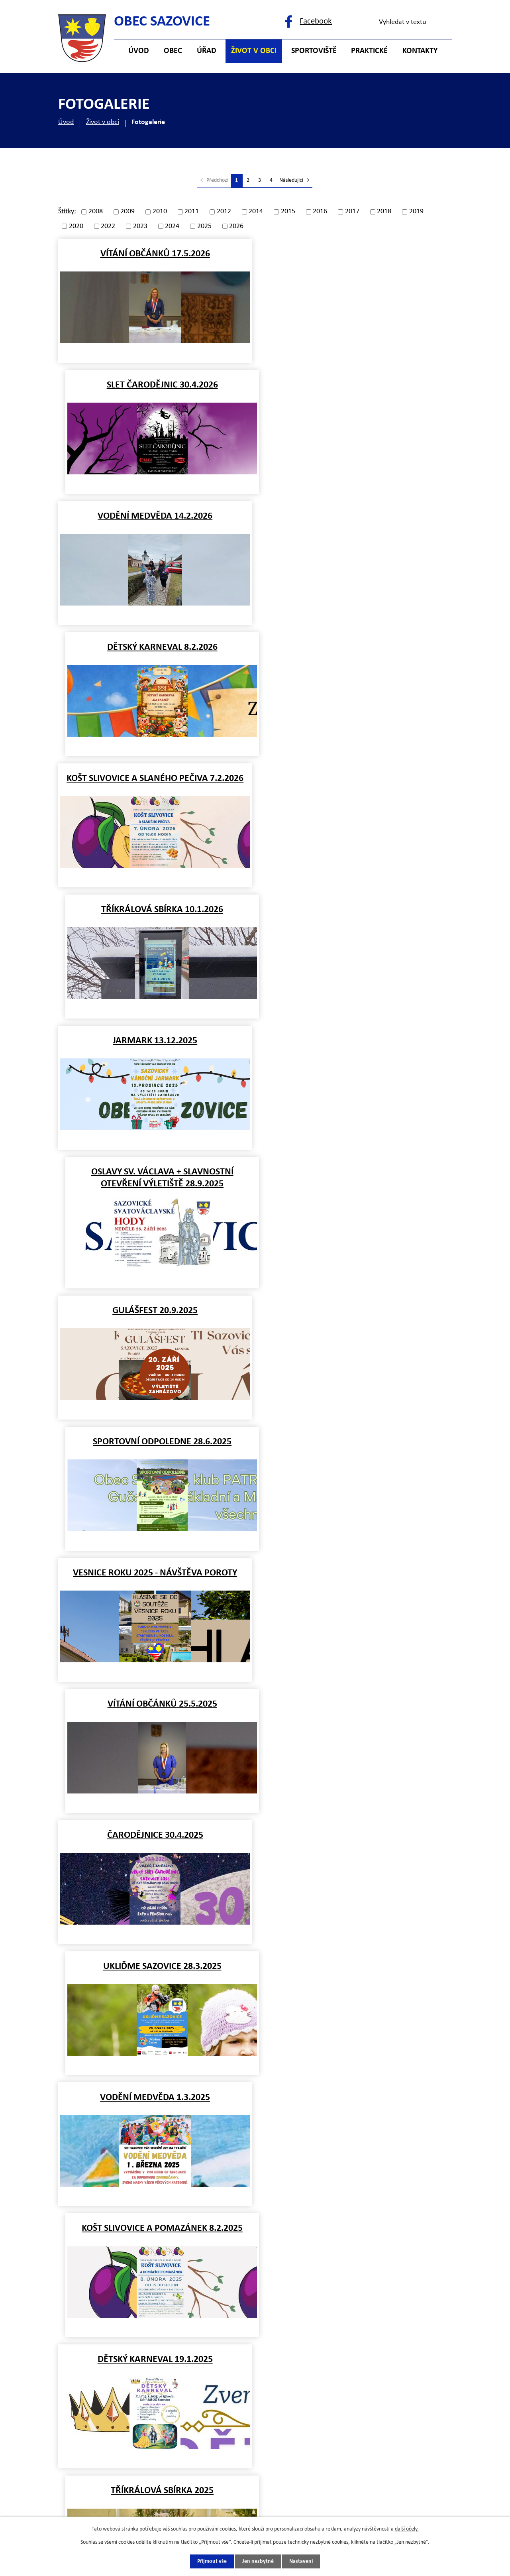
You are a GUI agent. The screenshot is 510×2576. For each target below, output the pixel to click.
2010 (160, 212)
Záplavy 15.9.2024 (355, 1712)
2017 (352, 212)
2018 (384, 212)
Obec (173, 51)
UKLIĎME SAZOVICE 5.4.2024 (355, 2105)
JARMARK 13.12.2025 (155, 647)
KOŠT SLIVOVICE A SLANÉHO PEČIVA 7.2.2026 (155, 516)
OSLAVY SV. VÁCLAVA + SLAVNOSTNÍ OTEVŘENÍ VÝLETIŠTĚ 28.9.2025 (355, 653)
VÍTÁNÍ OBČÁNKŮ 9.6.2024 (154, 1974)
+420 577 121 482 (130, 2375)
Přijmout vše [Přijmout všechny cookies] (212, 2561)
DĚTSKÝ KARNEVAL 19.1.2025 (154, 1311)
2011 (191, 212)
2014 (256, 212)
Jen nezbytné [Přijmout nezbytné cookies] (258, 2561)
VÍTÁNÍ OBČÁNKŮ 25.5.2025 (355, 917)
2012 (224, 212)
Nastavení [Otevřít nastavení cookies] (301, 2561)
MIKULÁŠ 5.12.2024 (154, 1573)
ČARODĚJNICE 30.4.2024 (155, 2105)
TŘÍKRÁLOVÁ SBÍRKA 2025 (355, 1311)
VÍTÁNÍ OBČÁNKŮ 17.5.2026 (155, 254)
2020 (76, 226)
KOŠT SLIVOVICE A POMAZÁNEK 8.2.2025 (355, 1179)
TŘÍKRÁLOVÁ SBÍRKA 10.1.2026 (355, 516)
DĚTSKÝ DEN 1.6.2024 (355, 1974)
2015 (288, 212)
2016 (320, 212)
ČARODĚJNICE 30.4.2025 (155, 1048)
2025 (204, 226)
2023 (140, 226)
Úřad (206, 51)
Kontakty (419, 51)
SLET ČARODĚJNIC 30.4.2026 (355, 254)
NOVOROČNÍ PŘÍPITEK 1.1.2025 (155, 1442)
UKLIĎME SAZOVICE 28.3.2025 (355, 1048)
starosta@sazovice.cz (135, 2406)
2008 (95, 212)
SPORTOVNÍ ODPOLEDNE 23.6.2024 (355, 1843)
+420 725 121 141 (130, 2390)
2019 (416, 212)
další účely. (407, 2529)
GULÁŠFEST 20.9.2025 (155, 786)
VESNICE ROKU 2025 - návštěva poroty (155, 917)
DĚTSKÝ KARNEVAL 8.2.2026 (355, 385)
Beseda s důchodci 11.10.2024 (155, 1712)
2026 (236, 226)
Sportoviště (314, 51)
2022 (108, 226)
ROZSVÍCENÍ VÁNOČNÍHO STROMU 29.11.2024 (355, 1579)
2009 (127, 212)
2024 (172, 226)
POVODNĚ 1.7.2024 (155, 1843)
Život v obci (102, 122)
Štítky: (67, 211)
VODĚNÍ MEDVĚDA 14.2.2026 (155, 385)
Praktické (369, 51)
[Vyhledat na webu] (411, 22)
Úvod (66, 122)
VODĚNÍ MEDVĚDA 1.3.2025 (155, 1179)
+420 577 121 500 (130, 2359)
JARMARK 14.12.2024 (355, 1442)
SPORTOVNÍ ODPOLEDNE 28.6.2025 (355, 786)
